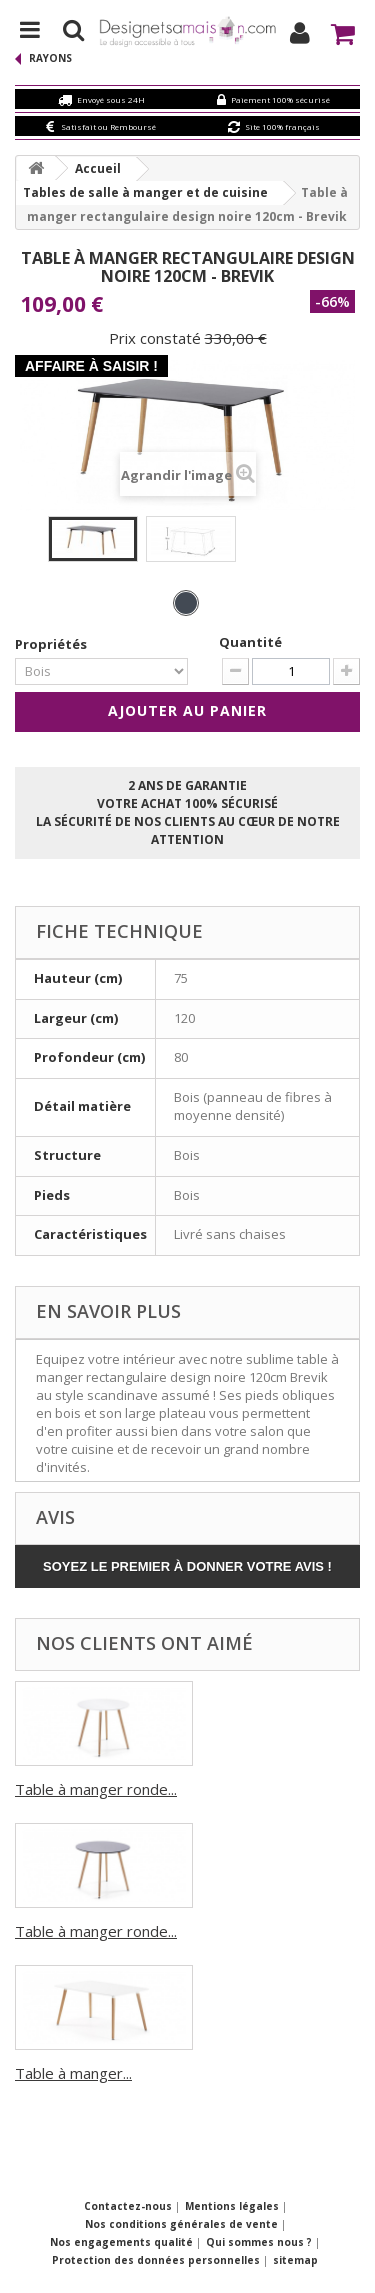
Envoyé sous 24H (111, 99)
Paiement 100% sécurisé (280, 99)
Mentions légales (233, 2206)
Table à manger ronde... (96, 1789)
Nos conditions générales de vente (183, 2224)
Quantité (250, 642)
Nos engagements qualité (123, 2242)
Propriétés (52, 644)
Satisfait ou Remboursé (107, 126)
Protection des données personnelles (157, 2260)
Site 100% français (282, 126)
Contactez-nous (129, 2206)
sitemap (295, 2260)
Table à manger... (73, 2073)
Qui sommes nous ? (260, 2242)
